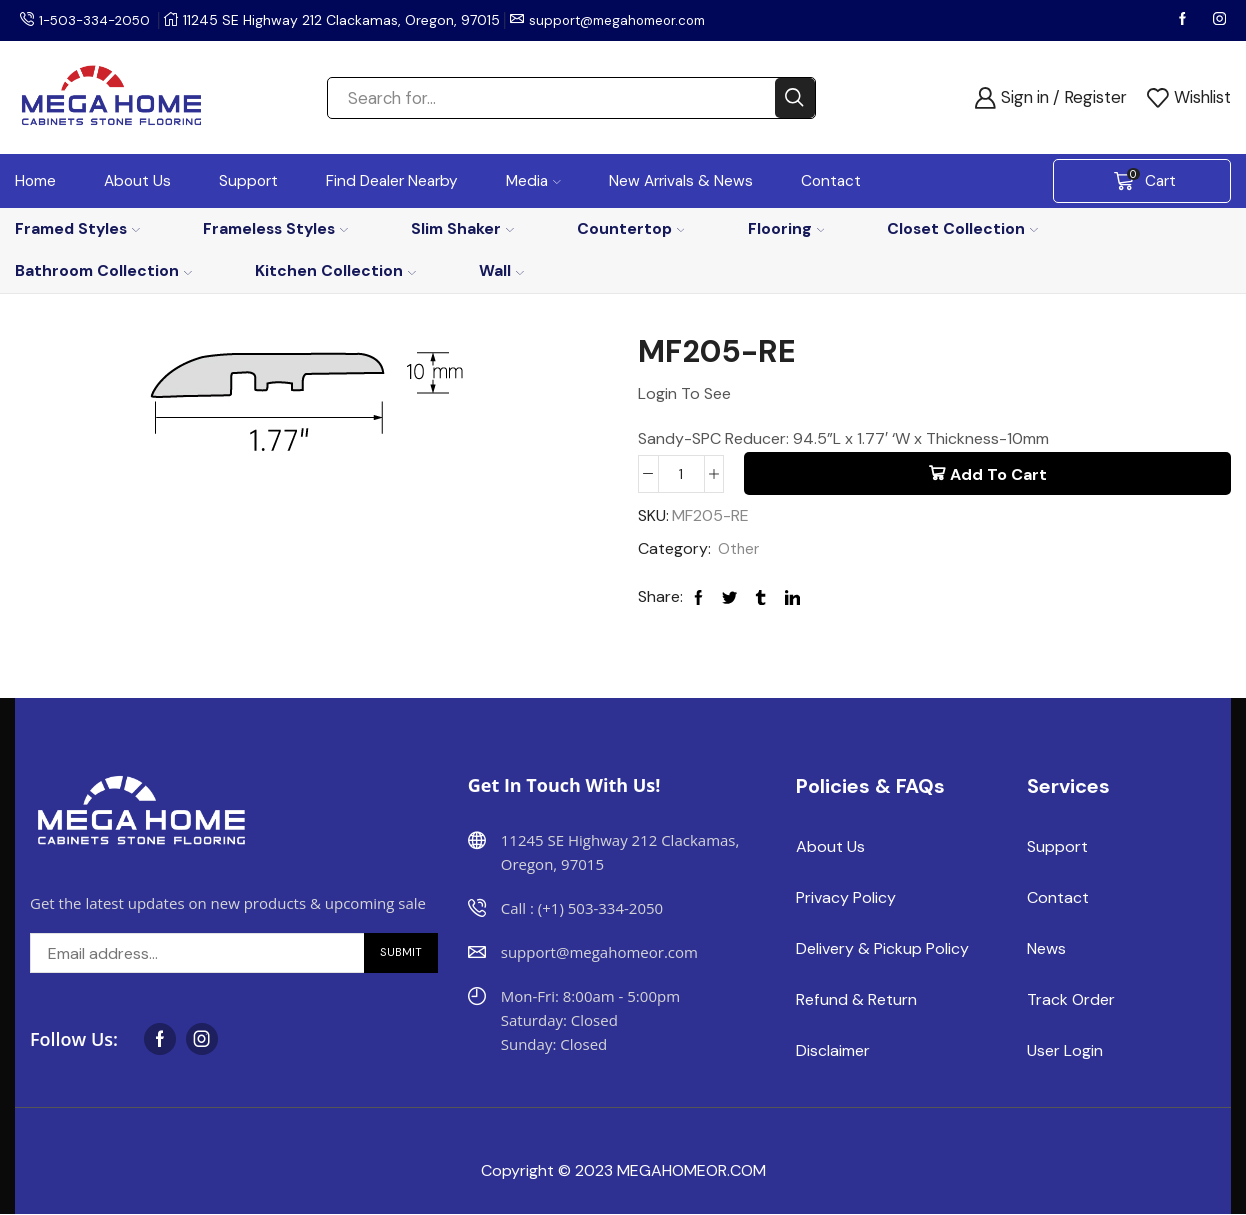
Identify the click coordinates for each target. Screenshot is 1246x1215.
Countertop (631, 228)
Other (739, 549)
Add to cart (998, 474)
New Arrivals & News (681, 181)
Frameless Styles (275, 228)
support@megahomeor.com (630, 20)
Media (533, 181)
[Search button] (795, 98)
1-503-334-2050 (98, 20)
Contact (831, 181)
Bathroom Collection (103, 270)
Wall (501, 270)
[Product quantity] (681, 474)
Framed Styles (77, 228)
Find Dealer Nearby (392, 181)
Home (35, 181)
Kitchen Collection (335, 270)
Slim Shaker (462, 228)
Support (248, 181)
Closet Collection (962, 228)
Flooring (786, 228)
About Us (137, 181)
